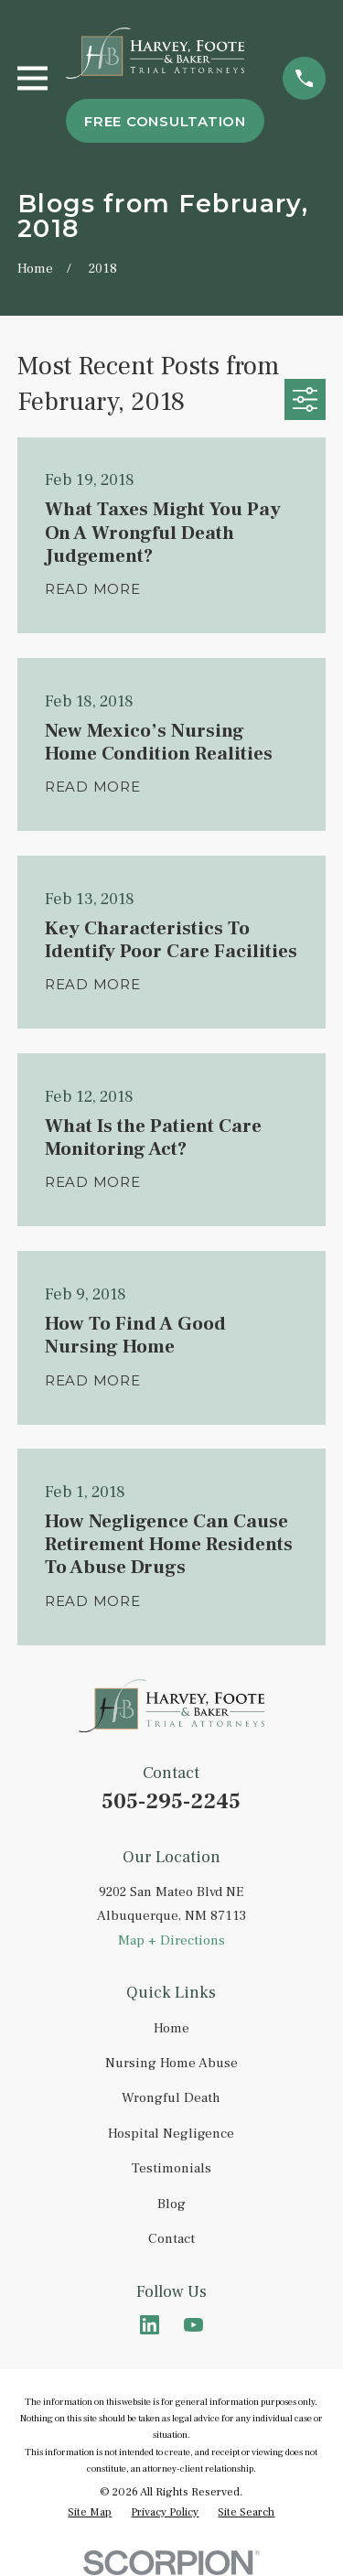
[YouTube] (193, 2324)
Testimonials (171, 2168)
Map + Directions (171, 1940)
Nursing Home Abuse (171, 2063)
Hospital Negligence (171, 2133)
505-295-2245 (171, 1801)
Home (171, 2028)
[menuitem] (90, 2513)
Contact (171, 2238)
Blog (171, 2204)
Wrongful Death (171, 2098)
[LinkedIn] (149, 2324)
